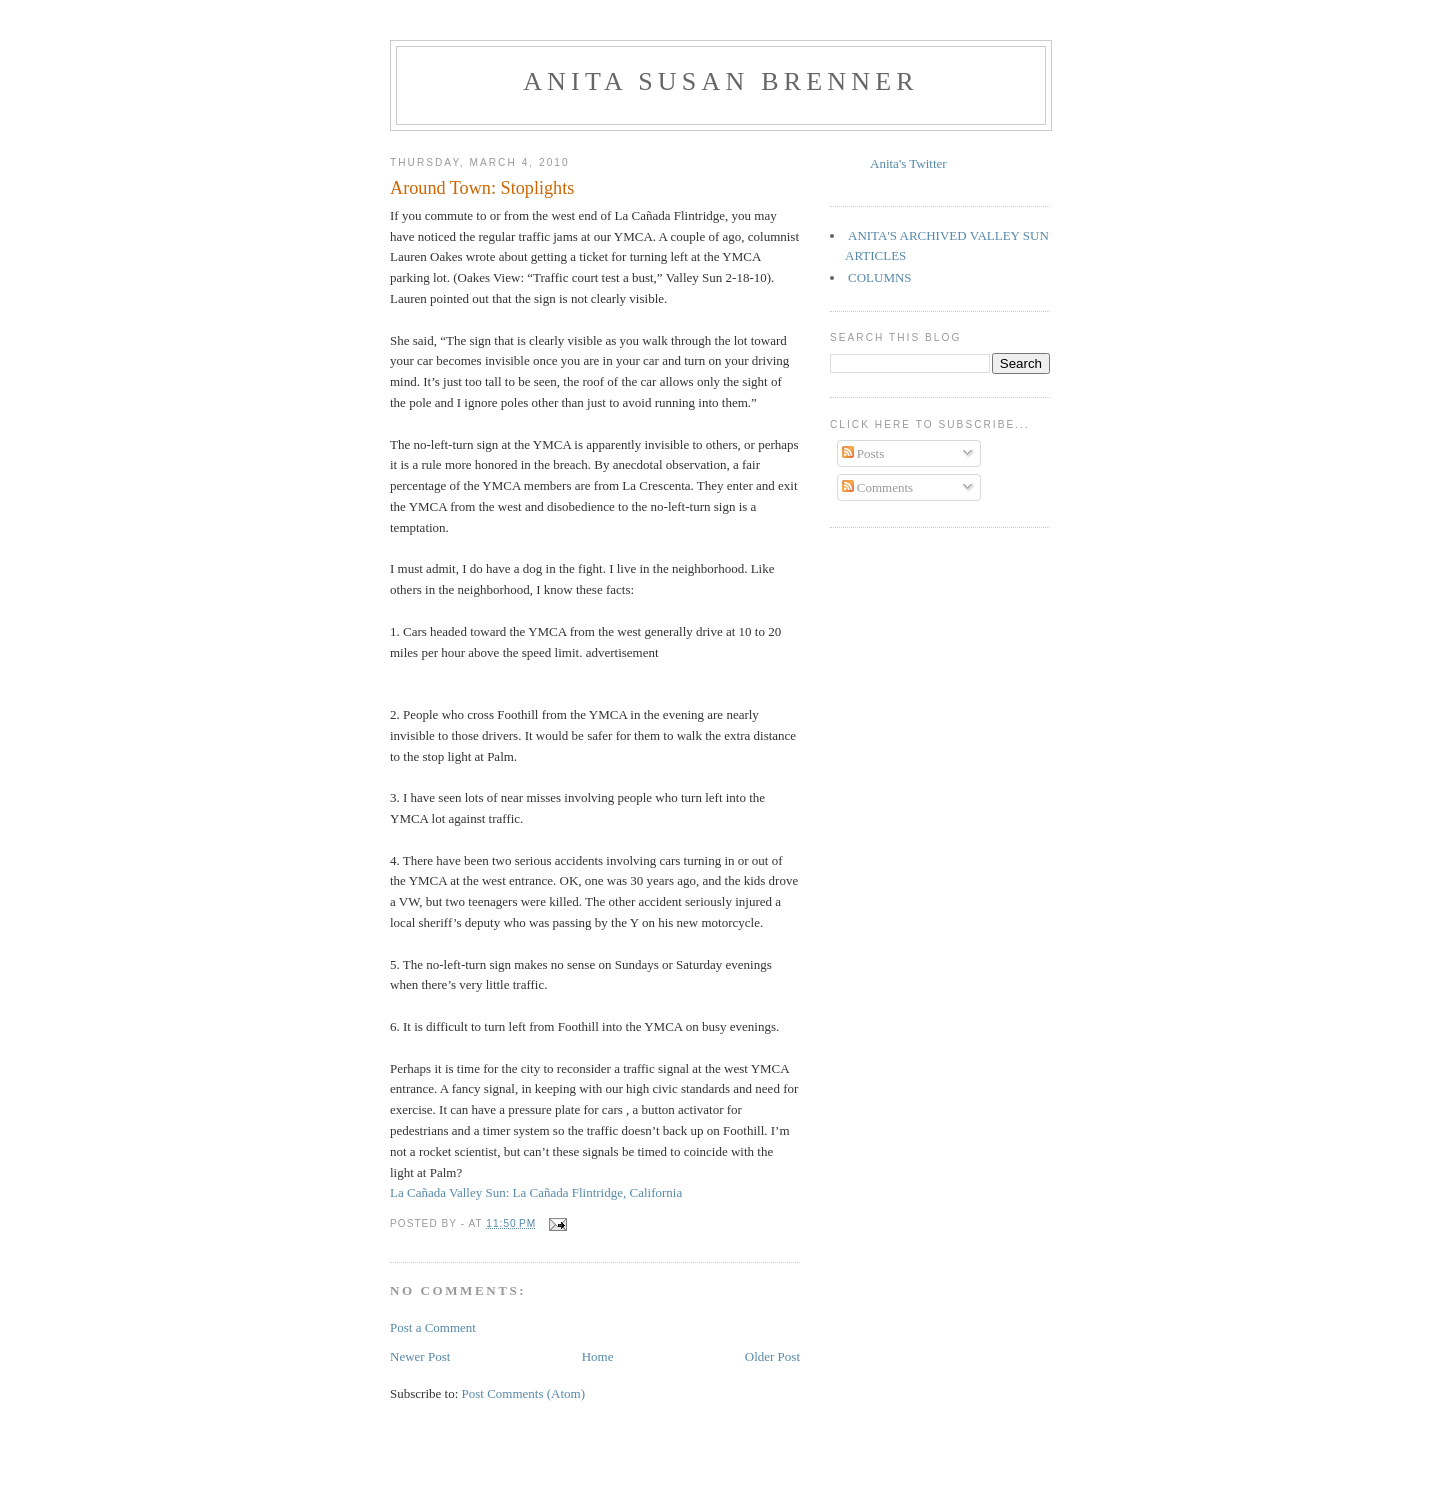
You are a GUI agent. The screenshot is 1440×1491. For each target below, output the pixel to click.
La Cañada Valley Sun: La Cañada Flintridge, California (536, 1192)
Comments (878, 487)
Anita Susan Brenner (721, 81)
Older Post (772, 1356)
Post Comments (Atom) (524, 1393)
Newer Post (420, 1356)
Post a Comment (433, 1327)
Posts (863, 453)
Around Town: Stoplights (482, 188)
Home (598, 1356)
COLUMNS (880, 277)
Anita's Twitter (908, 163)
